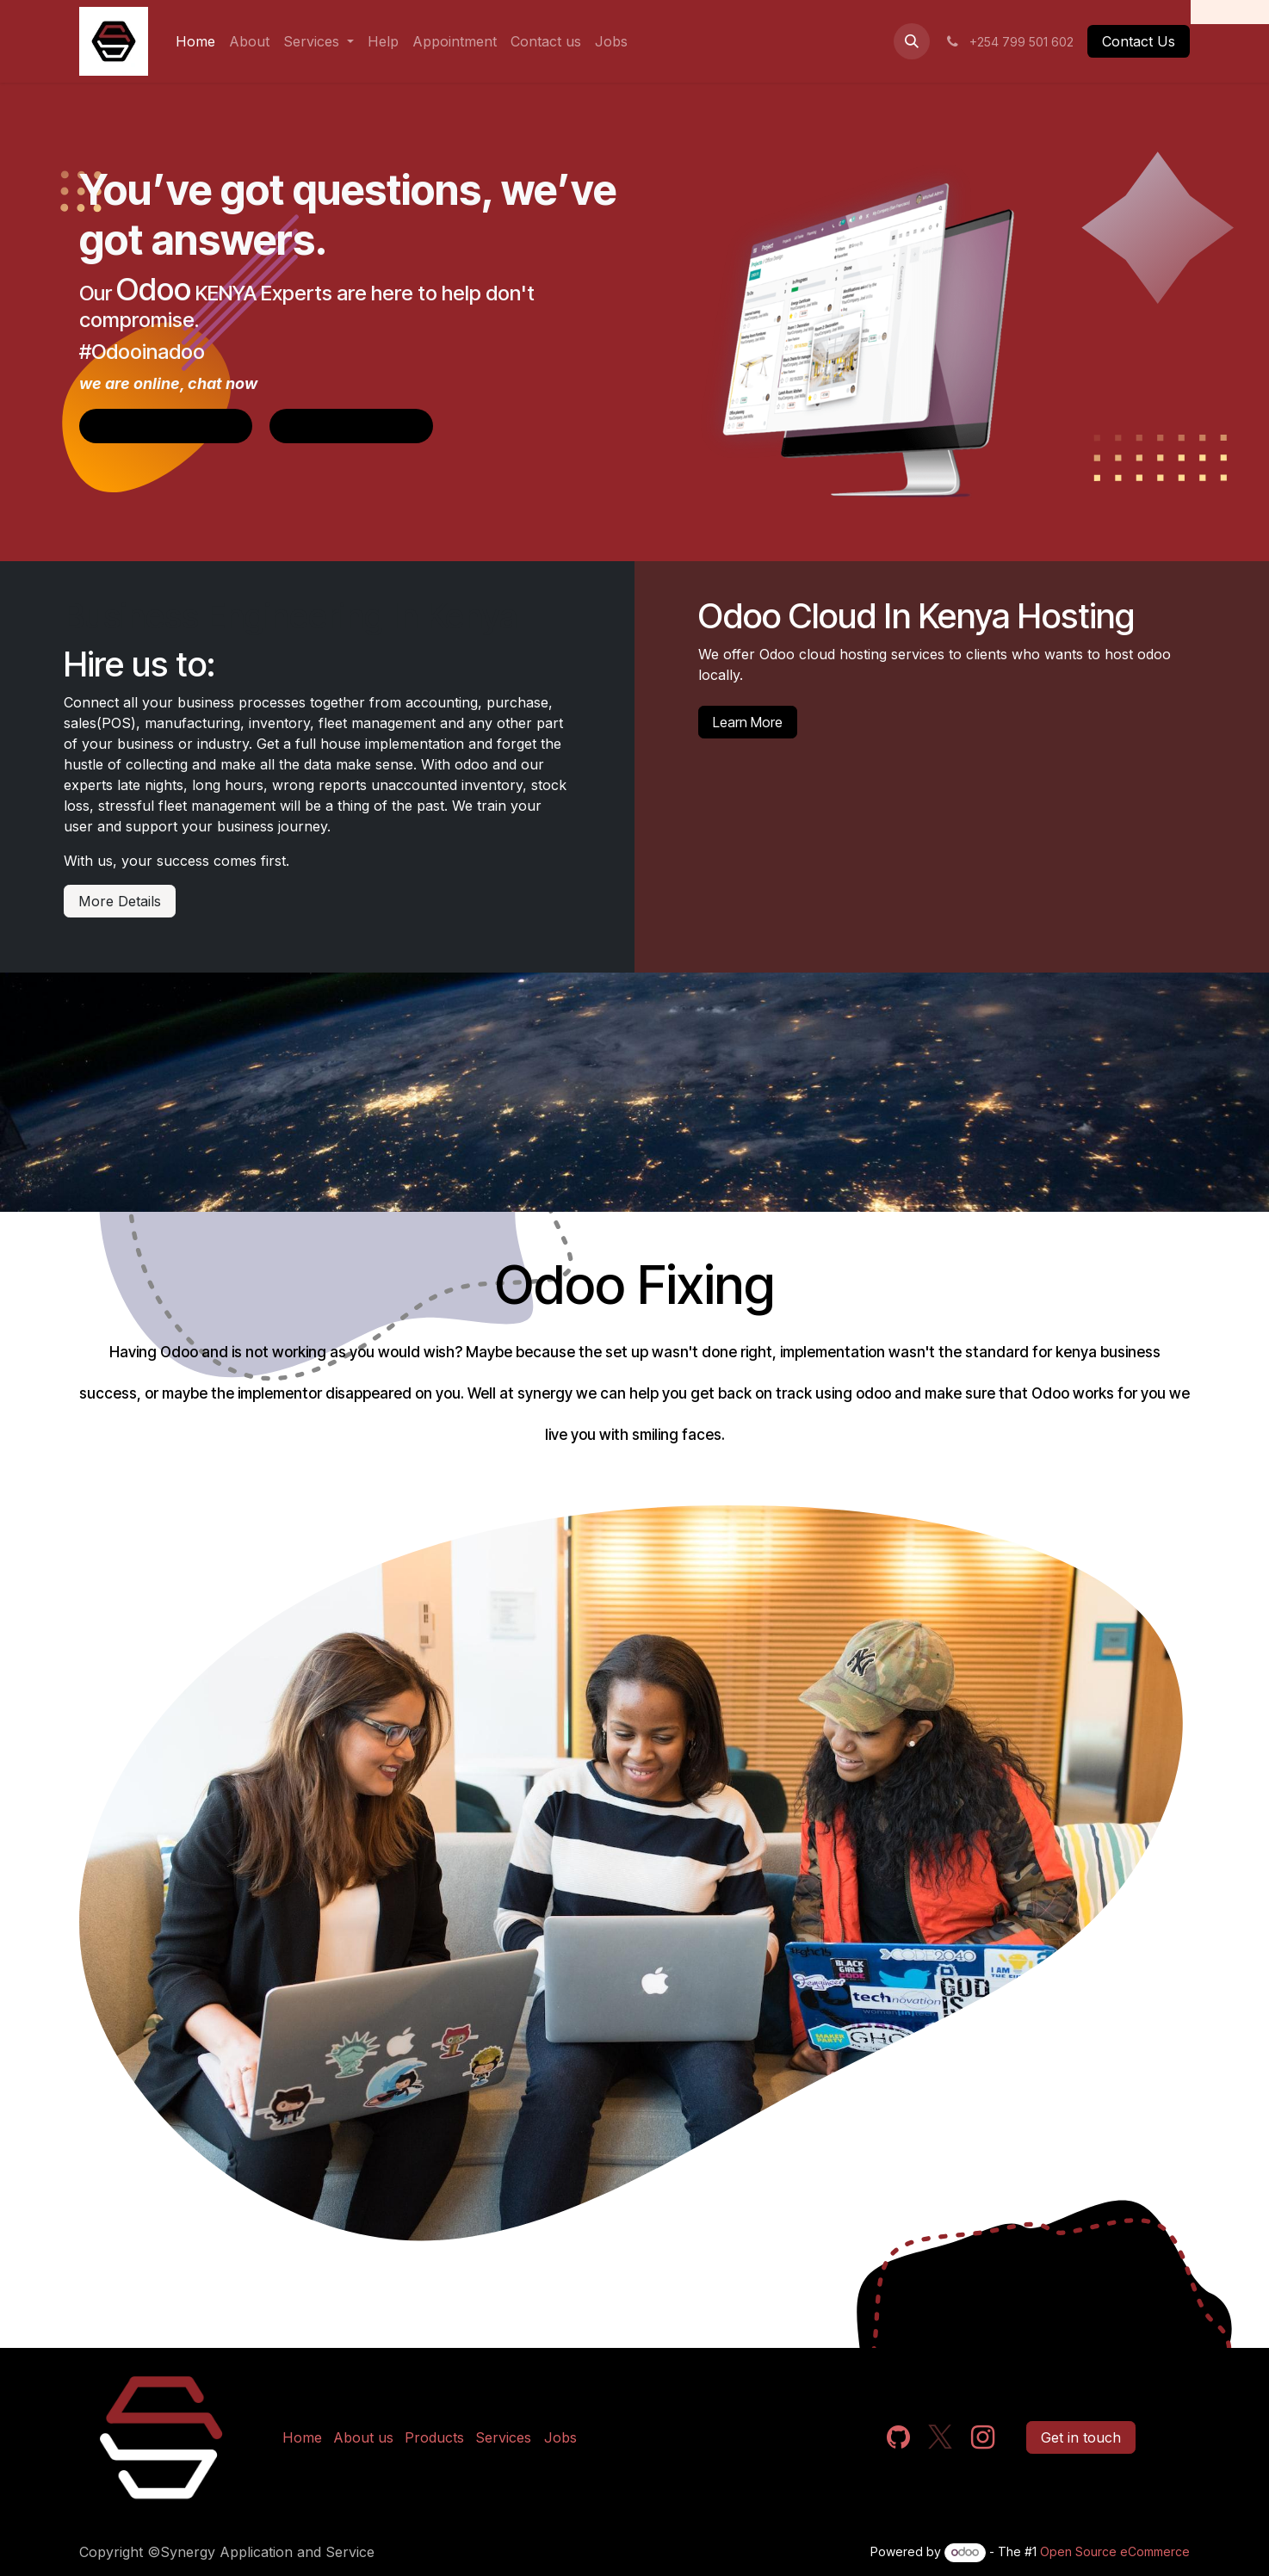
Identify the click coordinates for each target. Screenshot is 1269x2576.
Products (434, 2437)
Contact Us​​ (1138, 41)
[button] (912, 41)
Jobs (560, 2437)
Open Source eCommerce (1115, 2551)
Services (503, 2437)
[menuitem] (195, 41)
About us (363, 2437)
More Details (119, 901)
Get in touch (1081, 2437)
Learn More (748, 722)
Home (302, 2437)
